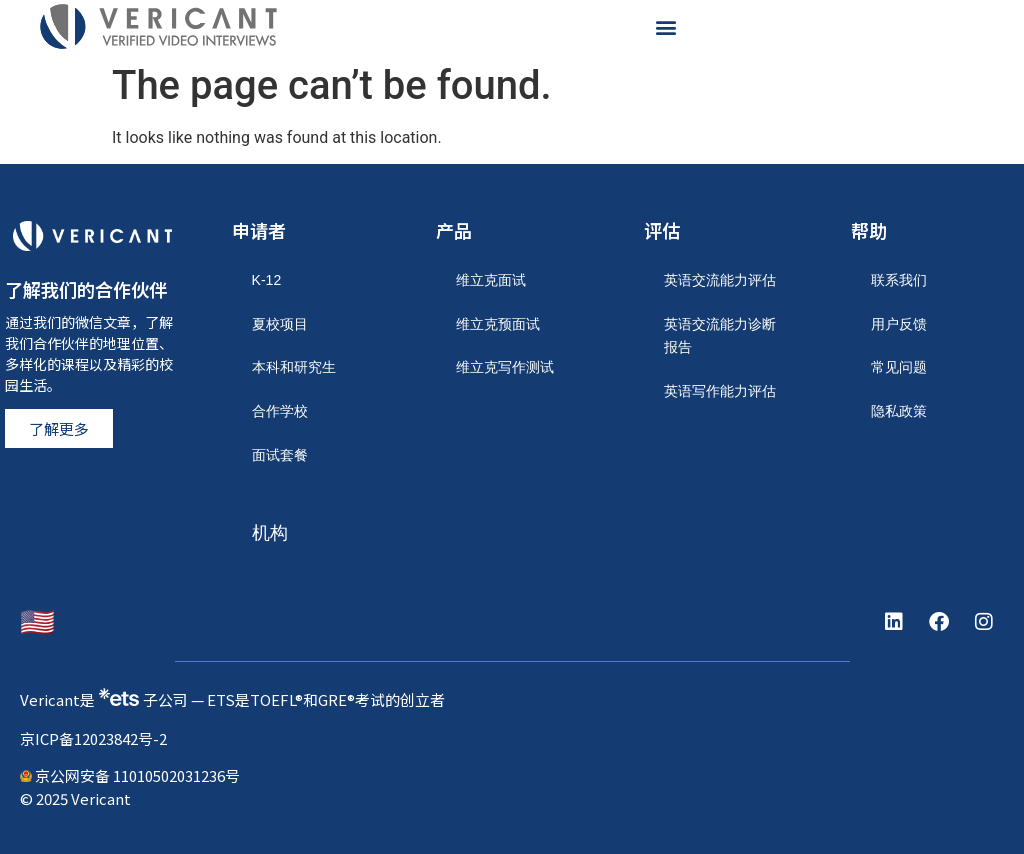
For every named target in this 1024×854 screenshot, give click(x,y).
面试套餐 (280, 455)
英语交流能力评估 (720, 280)
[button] (665, 26)
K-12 (267, 280)
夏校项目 (280, 324)
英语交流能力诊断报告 (720, 336)
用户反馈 (899, 324)
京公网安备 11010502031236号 (130, 775)
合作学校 (280, 411)
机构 (270, 533)
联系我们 (899, 280)
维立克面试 (491, 280)
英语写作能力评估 (720, 391)
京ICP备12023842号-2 (93, 738)
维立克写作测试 (505, 367)
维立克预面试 (498, 324)
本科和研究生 (294, 367)
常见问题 (899, 367)
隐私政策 (899, 411)
